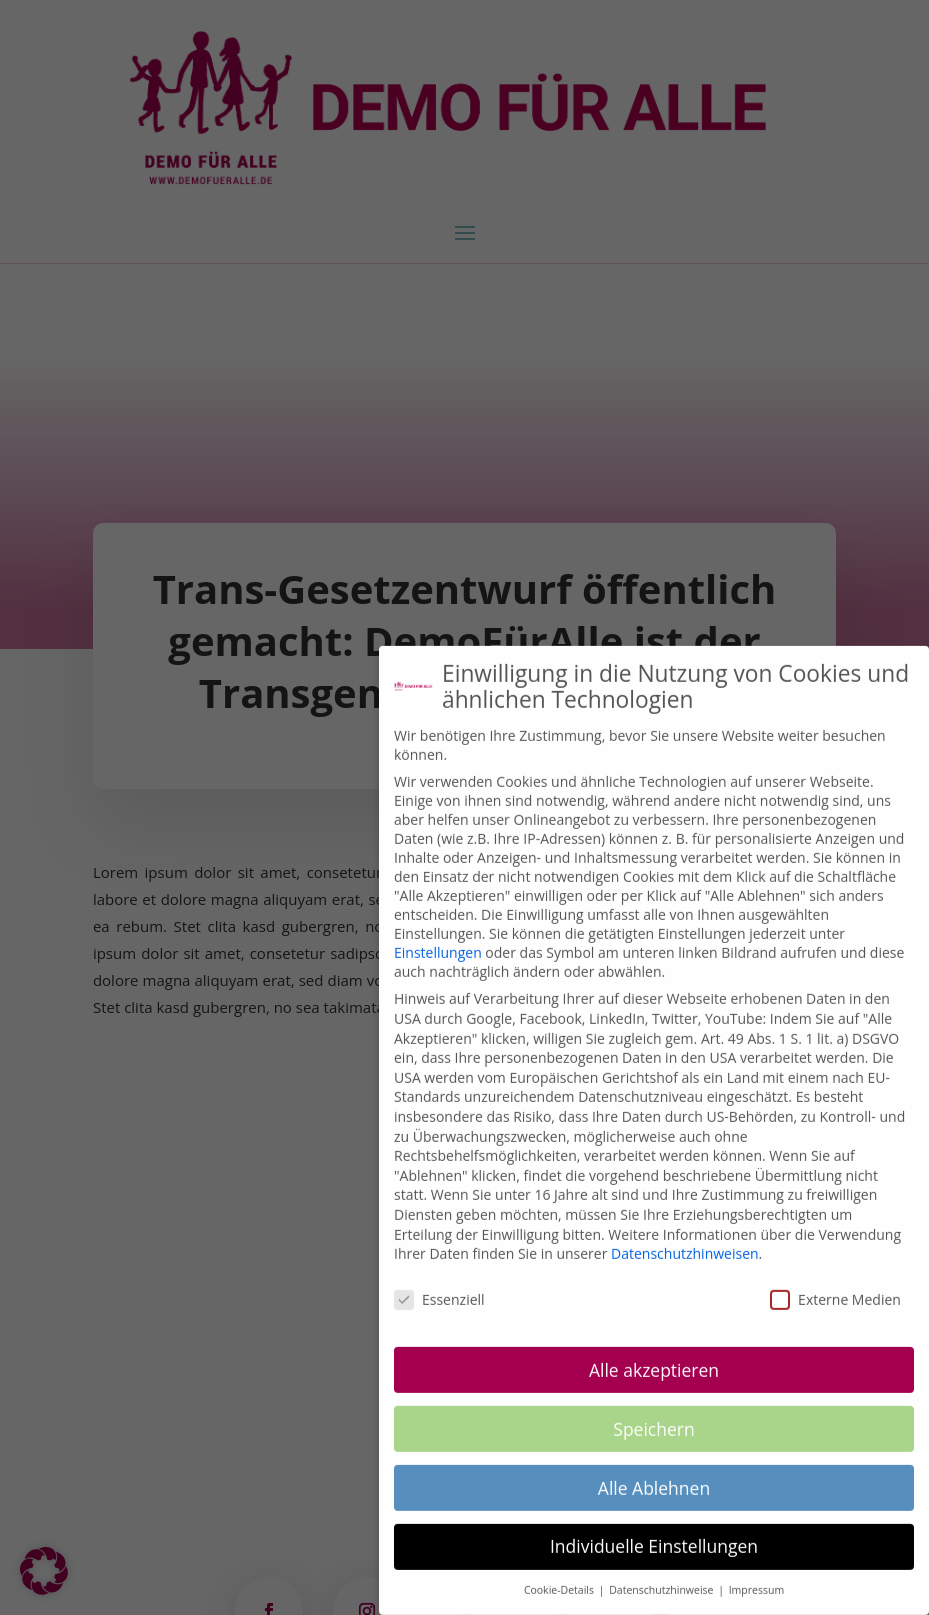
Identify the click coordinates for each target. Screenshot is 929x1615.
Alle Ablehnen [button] (654, 1471)
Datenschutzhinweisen (685, 1237)
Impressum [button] (756, 1574)
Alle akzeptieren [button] (654, 1354)
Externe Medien (835, 1283)
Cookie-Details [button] (560, 1574)
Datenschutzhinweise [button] (662, 1574)
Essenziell (439, 1283)
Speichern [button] (653, 1413)
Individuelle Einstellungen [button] (654, 1530)
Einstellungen (438, 936)
